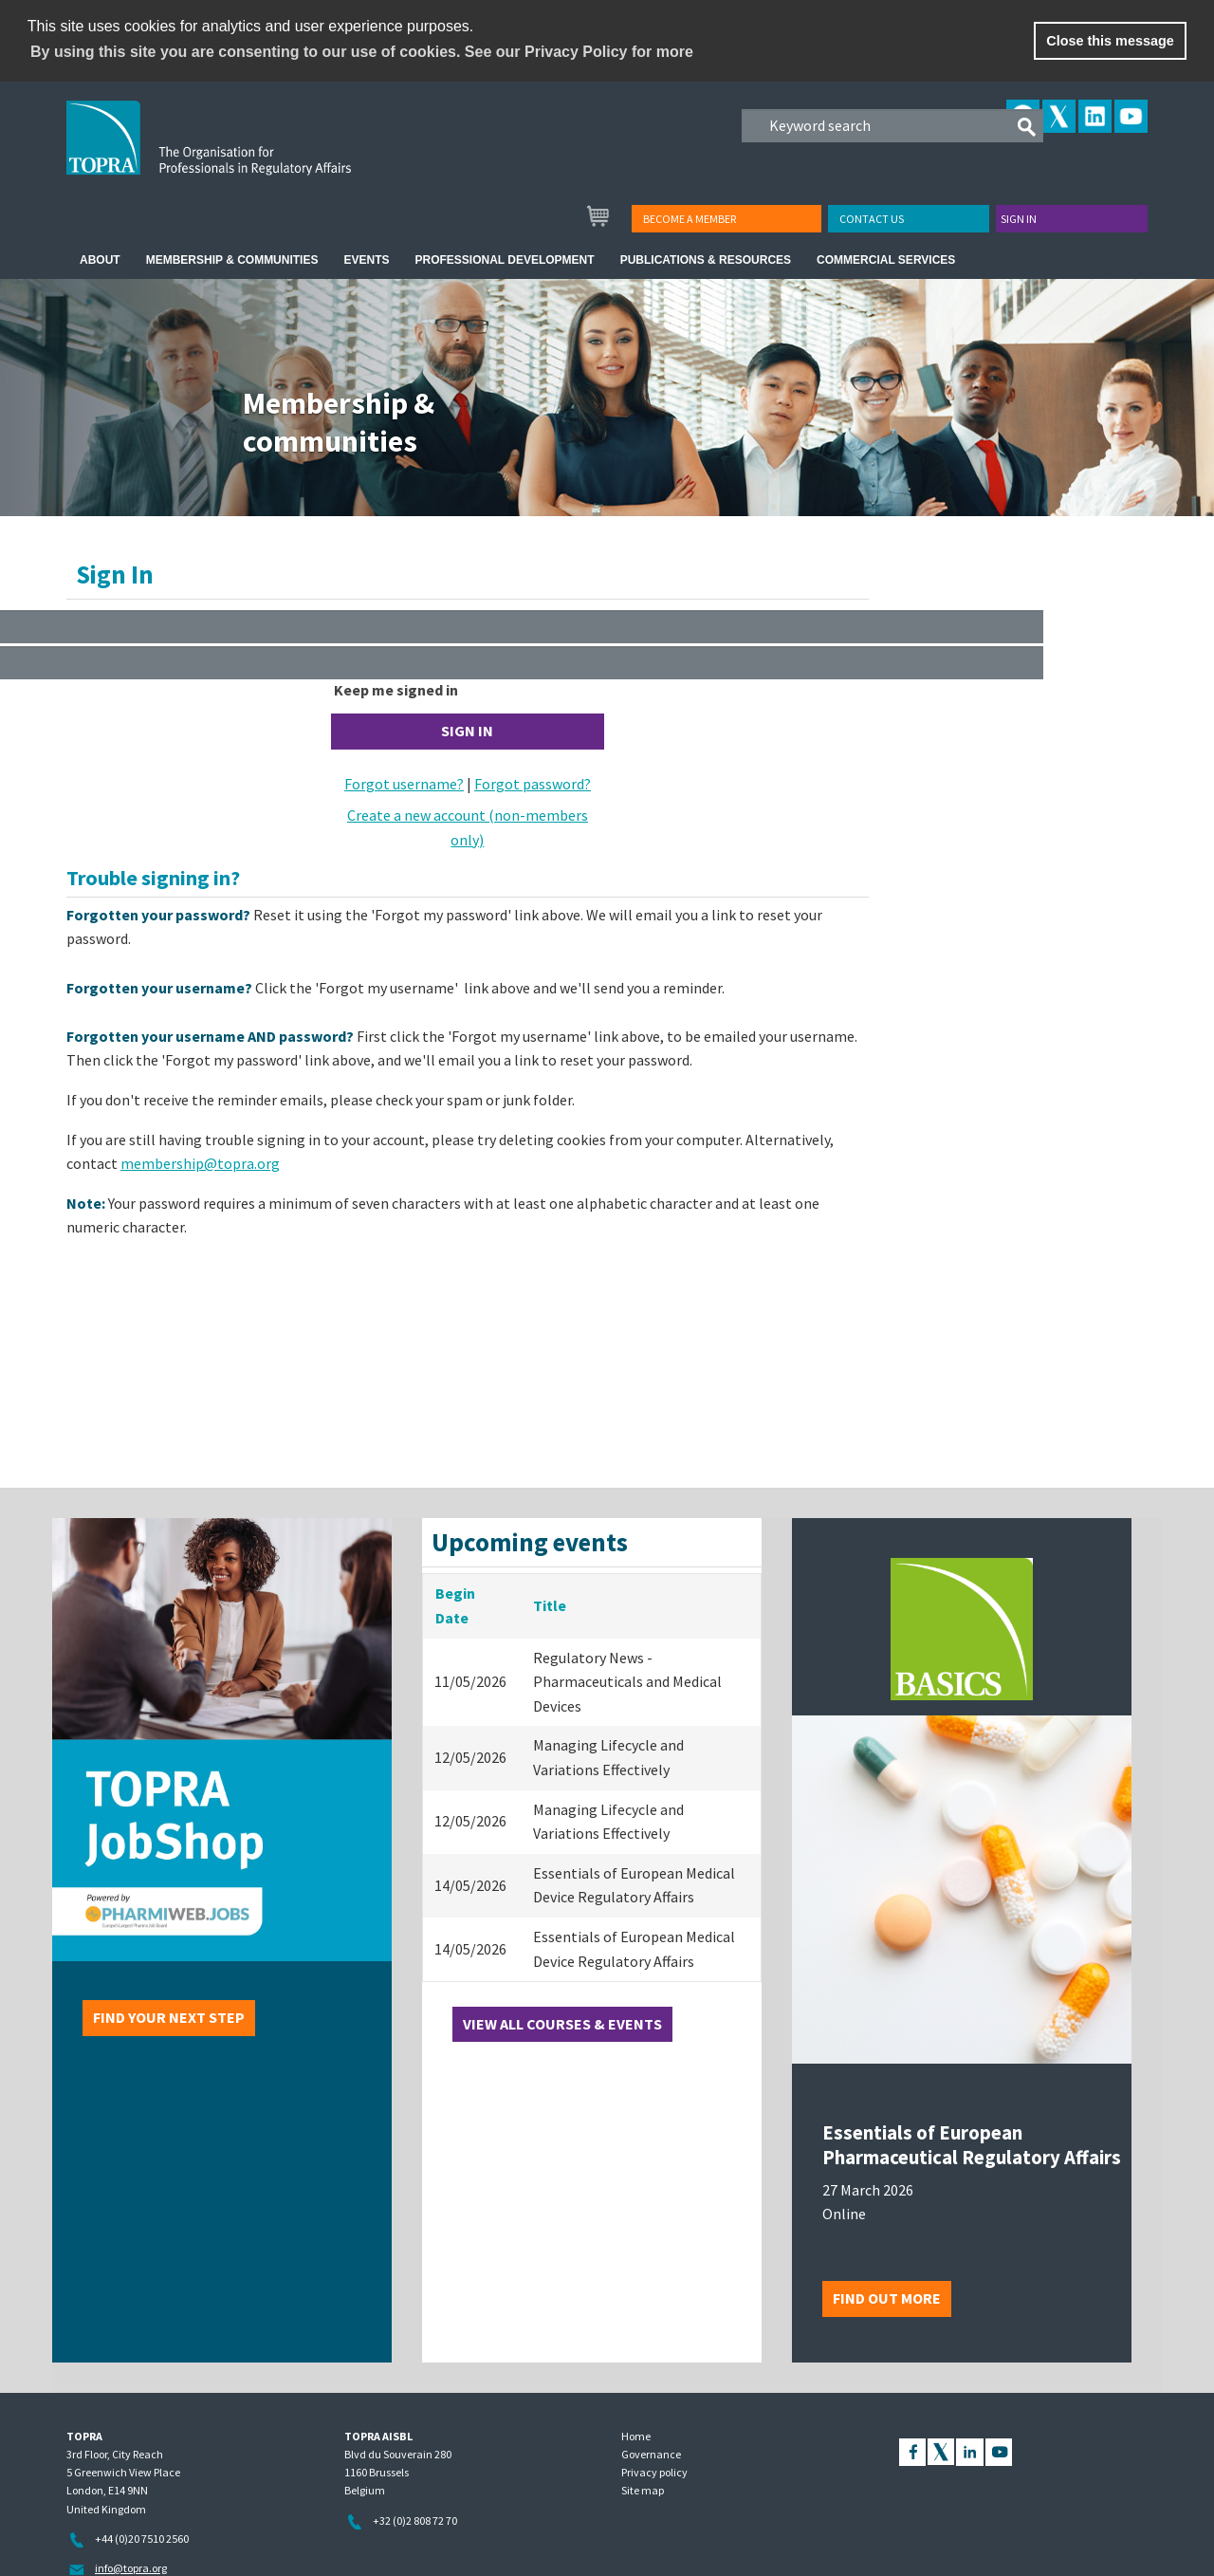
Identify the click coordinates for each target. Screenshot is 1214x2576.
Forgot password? (532, 783)
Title (549, 1605)
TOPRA (248, 153)
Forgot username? (404, 783)
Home (636, 2436)
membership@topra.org (200, 1163)
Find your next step (169, 2017)
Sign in (1019, 219)
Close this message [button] (1109, 40)
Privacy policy (654, 2472)
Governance (651, 2454)
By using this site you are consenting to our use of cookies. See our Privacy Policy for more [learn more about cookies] (361, 52)
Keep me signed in (396, 689)
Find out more (887, 2298)
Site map (642, 2490)
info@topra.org (131, 2568)
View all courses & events (562, 2023)
